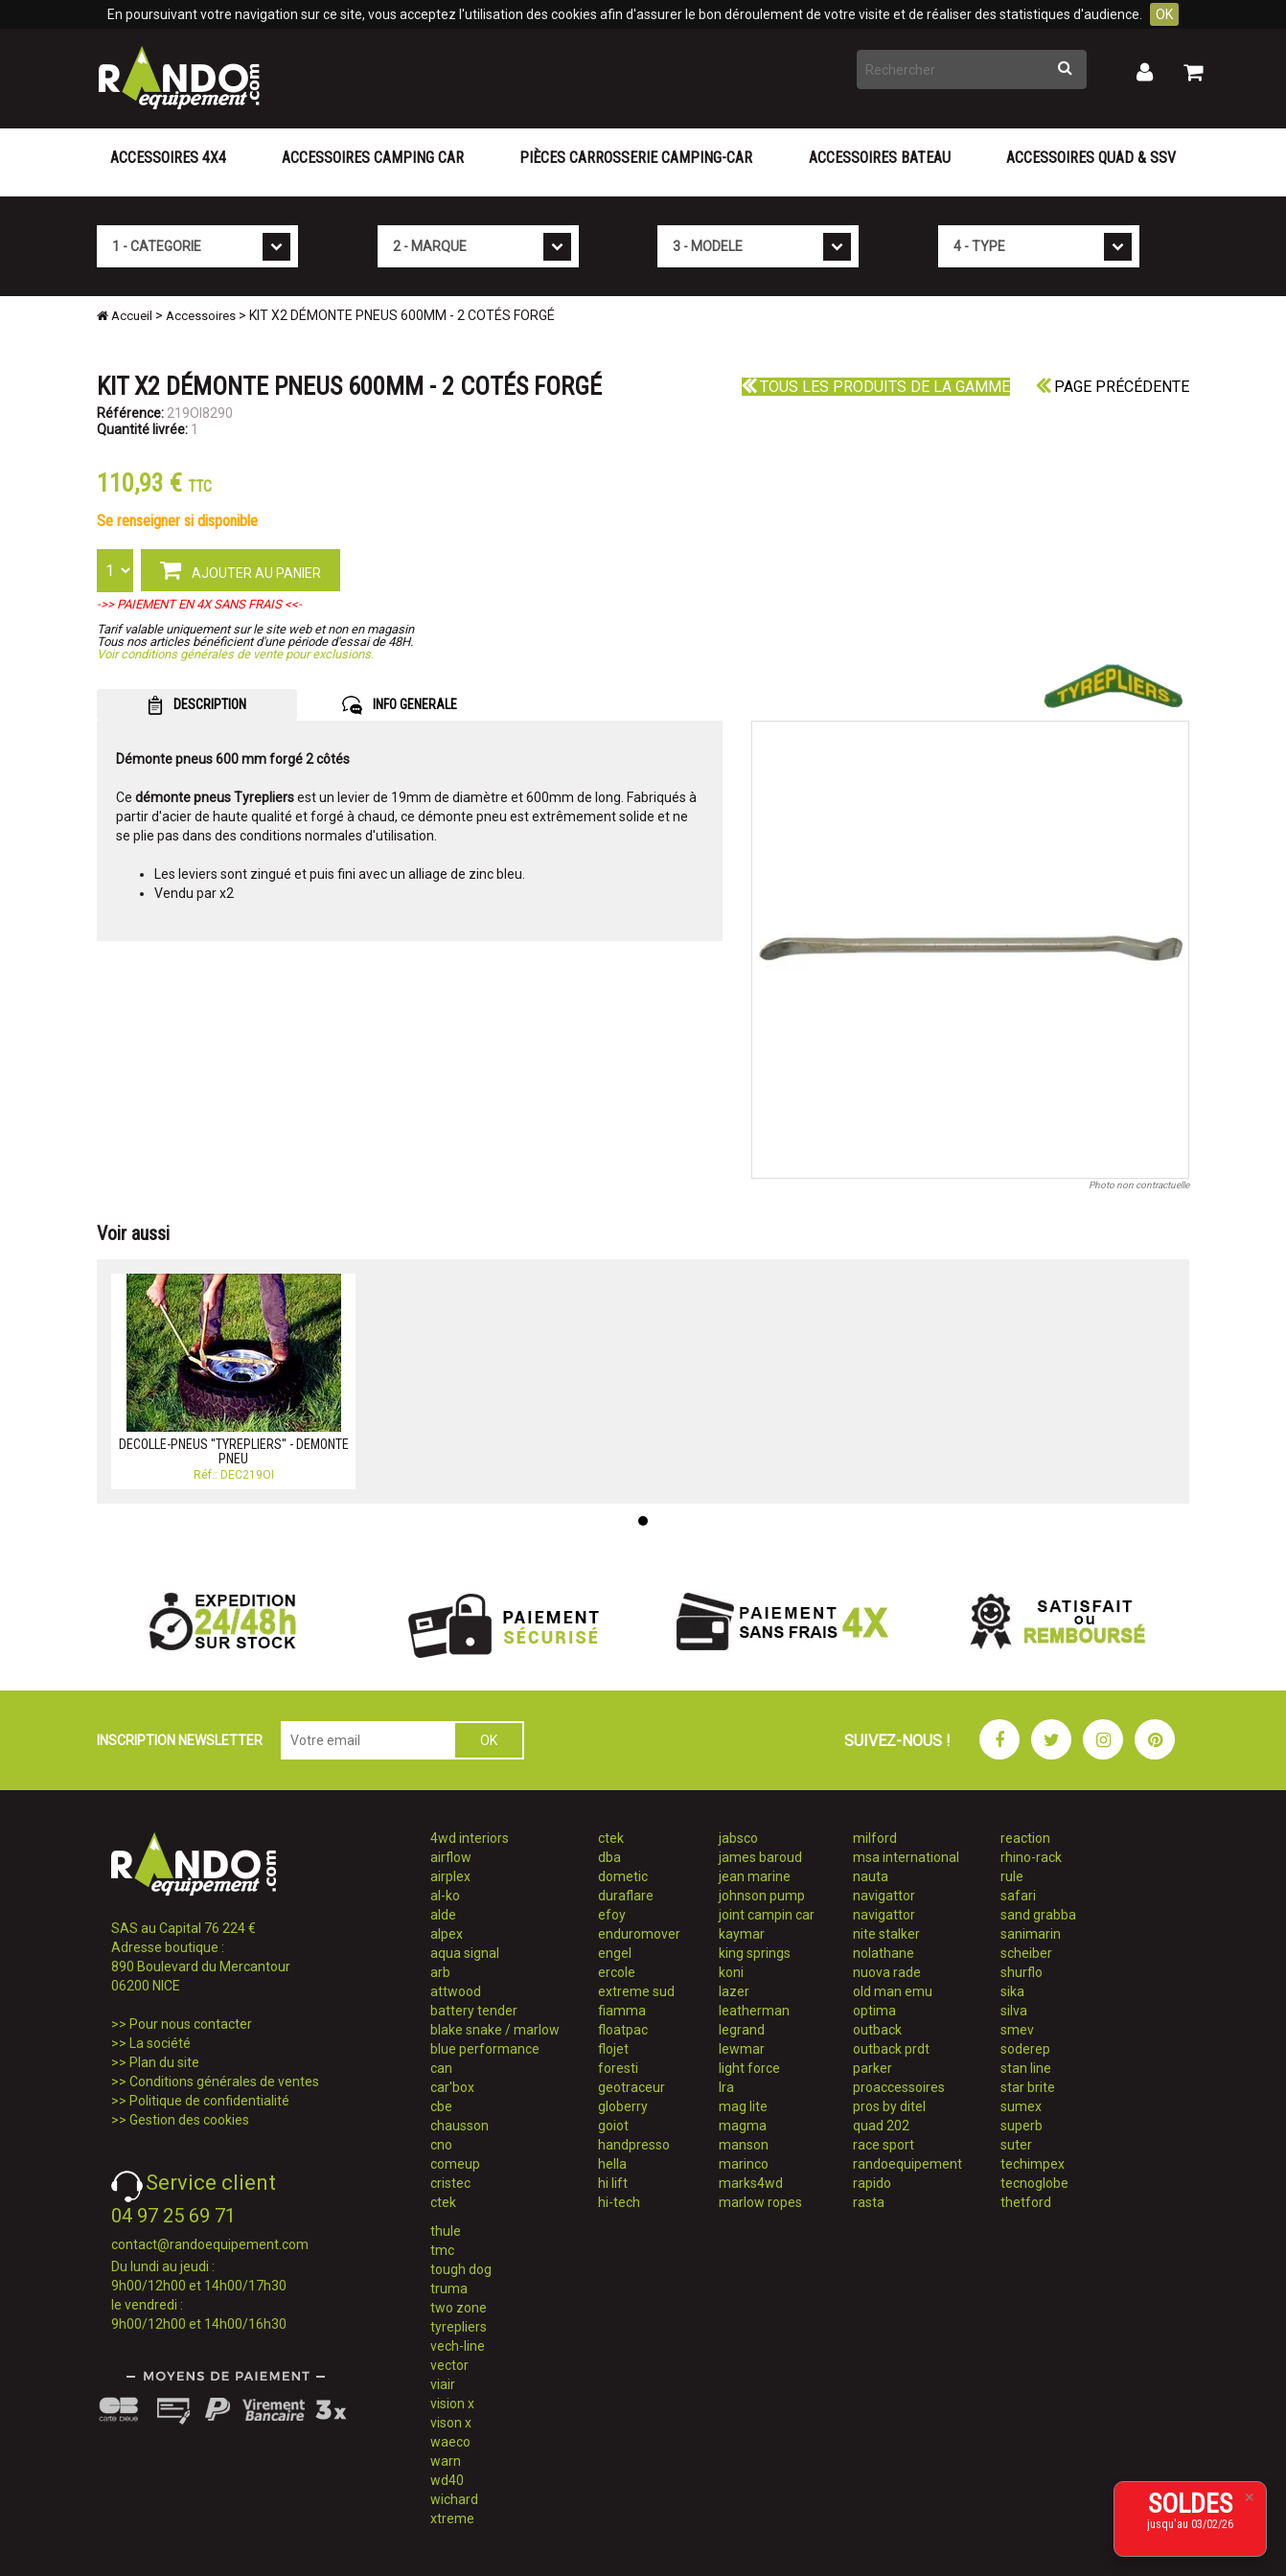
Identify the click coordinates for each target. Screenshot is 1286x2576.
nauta (870, 1876)
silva (1013, 2010)
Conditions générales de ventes (224, 2081)
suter (1016, 2144)
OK (1164, 14)
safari (1018, 1895)
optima (874, 2010)
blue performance (485, 2049)
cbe (441, 2106)
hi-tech (619, 2202)
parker (872, 2068)
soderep (1025, 2049)
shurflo (1021, 1972)
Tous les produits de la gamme (876, 387)
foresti (618, 2068)
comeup (455, 2164)
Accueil (124, 316)
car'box (452, 2087)
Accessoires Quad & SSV (1091, 158)
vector (449, 2365)
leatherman (754, 2010)
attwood (455, 1991)
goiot (613, 2125)
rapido (872, 2183)
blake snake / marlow (495, 2029)
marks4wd (751, 2183)
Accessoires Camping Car (373, 158)
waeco (450, 2442)
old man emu (892, 1991)
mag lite (743, 2106)
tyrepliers (458, 2326)
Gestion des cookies (189, 2120)
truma (449, 2288)
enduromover (639, 1934)
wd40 (447, 2480)
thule (445, 2231)
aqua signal (464, 1953)
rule (1011, 1876)
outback (877, 2029)
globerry (623, 2106)
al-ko (445, 1895)
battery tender (473, 2010)
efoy (612, 1914)
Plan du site (164, 2062)
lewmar (742, 2049)
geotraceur (631, 2087)
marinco (744, 2164)
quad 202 (881, 2125)
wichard (454, 2499)
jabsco (738, 1838)
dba (609, 1857)
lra (726, 2087)
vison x (450, 2422)
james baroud (760, 1857)
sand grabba (1038, 1914)
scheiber (1026, 1953)
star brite (1027, 2087)
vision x (452, 2403)
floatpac (623, 2029)
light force (749, 2068)
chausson (459, 2125)
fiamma (622, 2010)
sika (1012, 1991)
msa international (906, 1857)
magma (743, 2125)
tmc (442, 2250)
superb (1021, 2125)
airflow (450, 1857)
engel (615, 1953)
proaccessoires (899, 2087)
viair (442, 2384)
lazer (734, 1991)
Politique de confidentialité (209, 2100)
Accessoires (201, 316)
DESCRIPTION (197, 705)
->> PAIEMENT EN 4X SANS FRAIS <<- (199, 604)
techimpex (1032, 2164)
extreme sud (636, 1991)
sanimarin (1030, 1934)
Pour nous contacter (190, 2024)
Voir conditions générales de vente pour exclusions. (235, 654)
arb (440, 1972)
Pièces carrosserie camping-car (635, 158)
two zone (458, 2307)
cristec (450, 2183)
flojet (613, 2049)
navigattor (884, 1895)
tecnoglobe (1034, 2183)
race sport (883, 2144)
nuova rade (887, 1972)
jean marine (755, 1876)
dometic (623, 1876)
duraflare (626, 1895)
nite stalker (886, 1934)
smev (1017, 2029)
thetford (1025, 2202)
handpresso (634, 2144)
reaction (1025, 1838)
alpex (446, 1934)
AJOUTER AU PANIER (240, 569)
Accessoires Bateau (880, 158)
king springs (755, 1953)
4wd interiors (469, 1838)
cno (441, 2144)
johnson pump (762, 1895)
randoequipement (907, 2164)
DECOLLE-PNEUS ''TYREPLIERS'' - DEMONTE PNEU (234, 1451)
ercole (616, 1972)
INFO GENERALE (399, 705)
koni (731, 1972)
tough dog (461, 2269)
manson (744, 2144)
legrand (742, 2029)
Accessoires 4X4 (168, 158)
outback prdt (891, 2049)
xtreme (452, 2518)
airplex (450, 1876)
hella (612, 2164)
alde (443, 1914)
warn (445, 2461)
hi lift (613, 2183)
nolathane (883, 1953)
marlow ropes (760, 2202)
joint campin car (767, 1914)
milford (875, 1838)
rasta (868, 2202)
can (441, 2068)
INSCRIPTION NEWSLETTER (180, 1740)
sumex (1021, 2106)
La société (160, 2043)
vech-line (457, 2346)
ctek (443, 2202)
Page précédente (1112, 387)
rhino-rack (1031, 1857)
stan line (1025, 2068)
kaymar (742, 1934)
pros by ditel (889, 2106)
